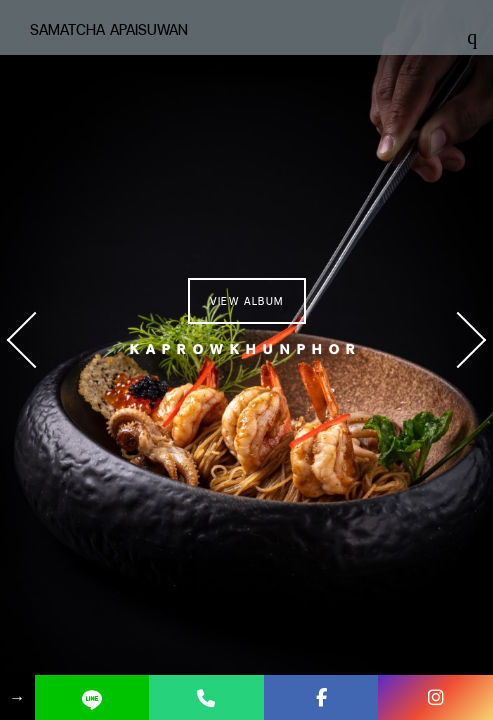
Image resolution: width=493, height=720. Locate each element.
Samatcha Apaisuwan (109, 29)
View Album (247, 301)
